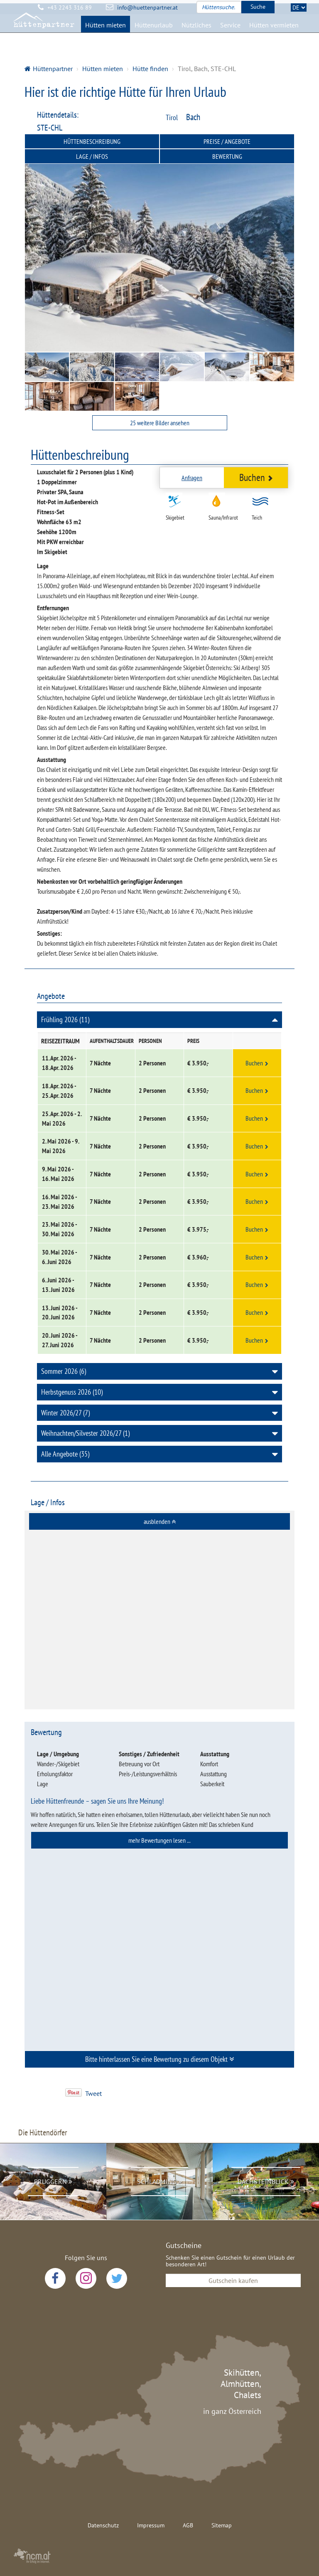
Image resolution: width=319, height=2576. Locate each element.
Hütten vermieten (274, 36)
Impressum (150, 2525)
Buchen (256, 477)
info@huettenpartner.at (147, 7)
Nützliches (196, 36)
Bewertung (227, 156)
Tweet (93, 2093)
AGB (188, 2525)
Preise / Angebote (227, 141)
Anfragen (192, 477)
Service (230, 36)
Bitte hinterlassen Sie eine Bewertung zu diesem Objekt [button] (159, 2059)
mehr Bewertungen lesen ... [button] (159, 1840)
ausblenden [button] (160, 1521)
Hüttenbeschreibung (92, 141)
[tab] (159, 1521)
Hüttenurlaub (154, 36)
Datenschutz (103, 2525)
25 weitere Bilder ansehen (159, 423)
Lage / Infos (92, 156)
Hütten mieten (105, 36)
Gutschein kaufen (233, 2280)
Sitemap (221, 2525)
